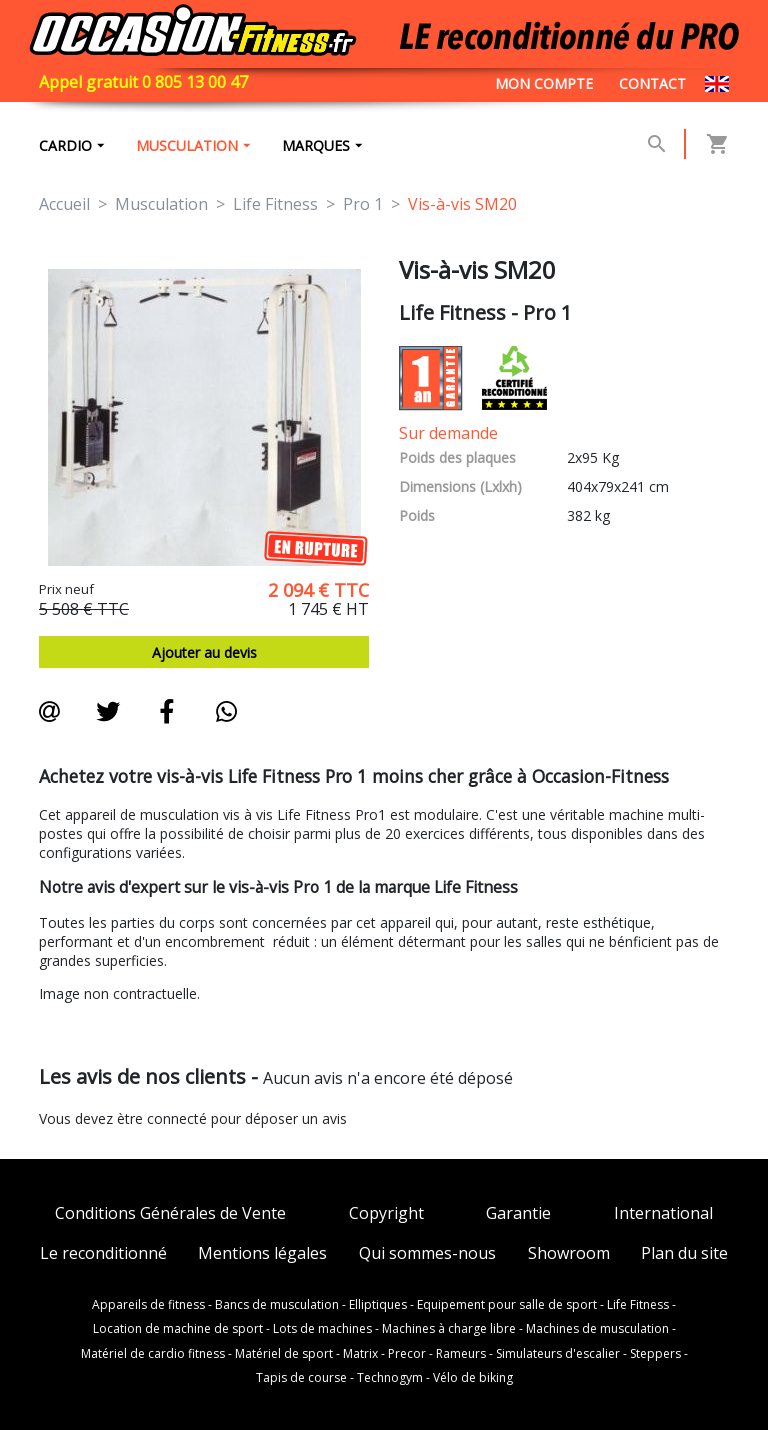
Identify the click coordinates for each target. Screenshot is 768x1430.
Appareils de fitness (148, 1305)
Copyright (386, 1213)
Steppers (655, 1354)
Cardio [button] (65, 145)
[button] (657, 144)
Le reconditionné (103, 1253)
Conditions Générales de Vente (170, 1213)
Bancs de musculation (277, 1305)
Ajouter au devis (204, 652)
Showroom (569, 1253)
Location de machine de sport (178, 1329)
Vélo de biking (473, 1378)
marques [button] (316, 145)
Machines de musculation (597, 1329)
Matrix (360, 1354)
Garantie (518, 1213)
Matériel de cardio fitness (153, 1354)
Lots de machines (322, 1329)
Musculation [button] (187, 145)
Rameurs (461, 1354)
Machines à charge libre (449, 1329)
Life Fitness (638, 1305)
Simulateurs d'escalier (558, 1354)
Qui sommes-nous (427, 1253)
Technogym (390, 1378)
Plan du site (684, 1253)
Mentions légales (262, 1253)
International (663, 1213)
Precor (407, 1354)
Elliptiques (378, 1305)
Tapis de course (301, 1378)
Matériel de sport (284, 1354)
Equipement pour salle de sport (507, 1305)
